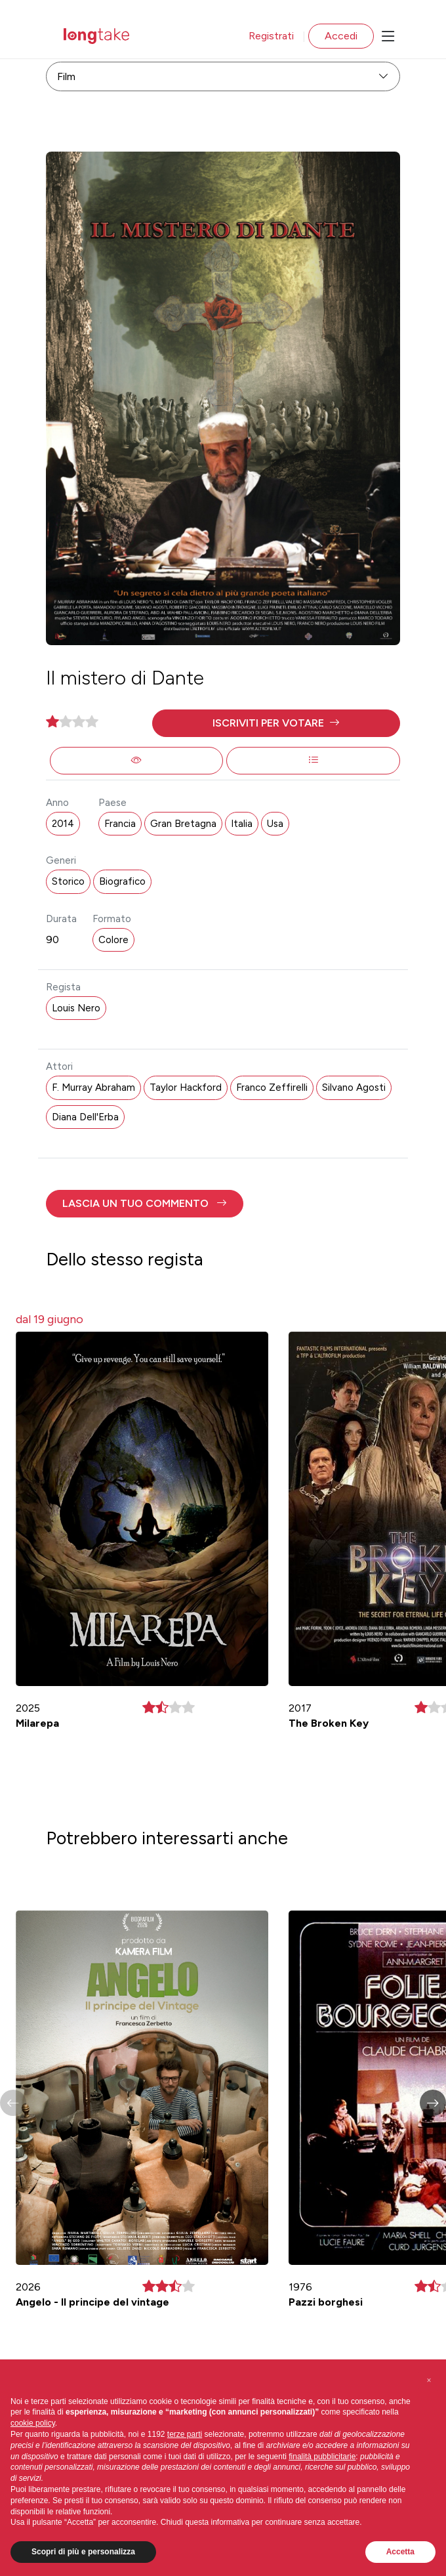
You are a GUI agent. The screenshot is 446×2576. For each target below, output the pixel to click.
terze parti (184, 2434)
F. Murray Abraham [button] (93, 1087)
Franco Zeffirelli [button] (272, 1087)
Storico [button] (68, 881)
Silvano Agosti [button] (354, 1087)
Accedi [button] (341, 36)
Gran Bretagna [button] (183, 824)
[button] (276, 723)
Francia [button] (120, 824)
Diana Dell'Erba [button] (85, 1117)
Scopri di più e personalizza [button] (83, 2551)
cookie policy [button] (32, 2423)
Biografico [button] (122, 881)
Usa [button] (275, 824)
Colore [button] (113, 940)
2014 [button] (63, 824)
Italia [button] (242, 824)
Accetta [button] (400, 2551)
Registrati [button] (271, 36)
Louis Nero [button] (76, 1008)
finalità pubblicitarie (322, 2456)
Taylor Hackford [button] (186, 1087)
